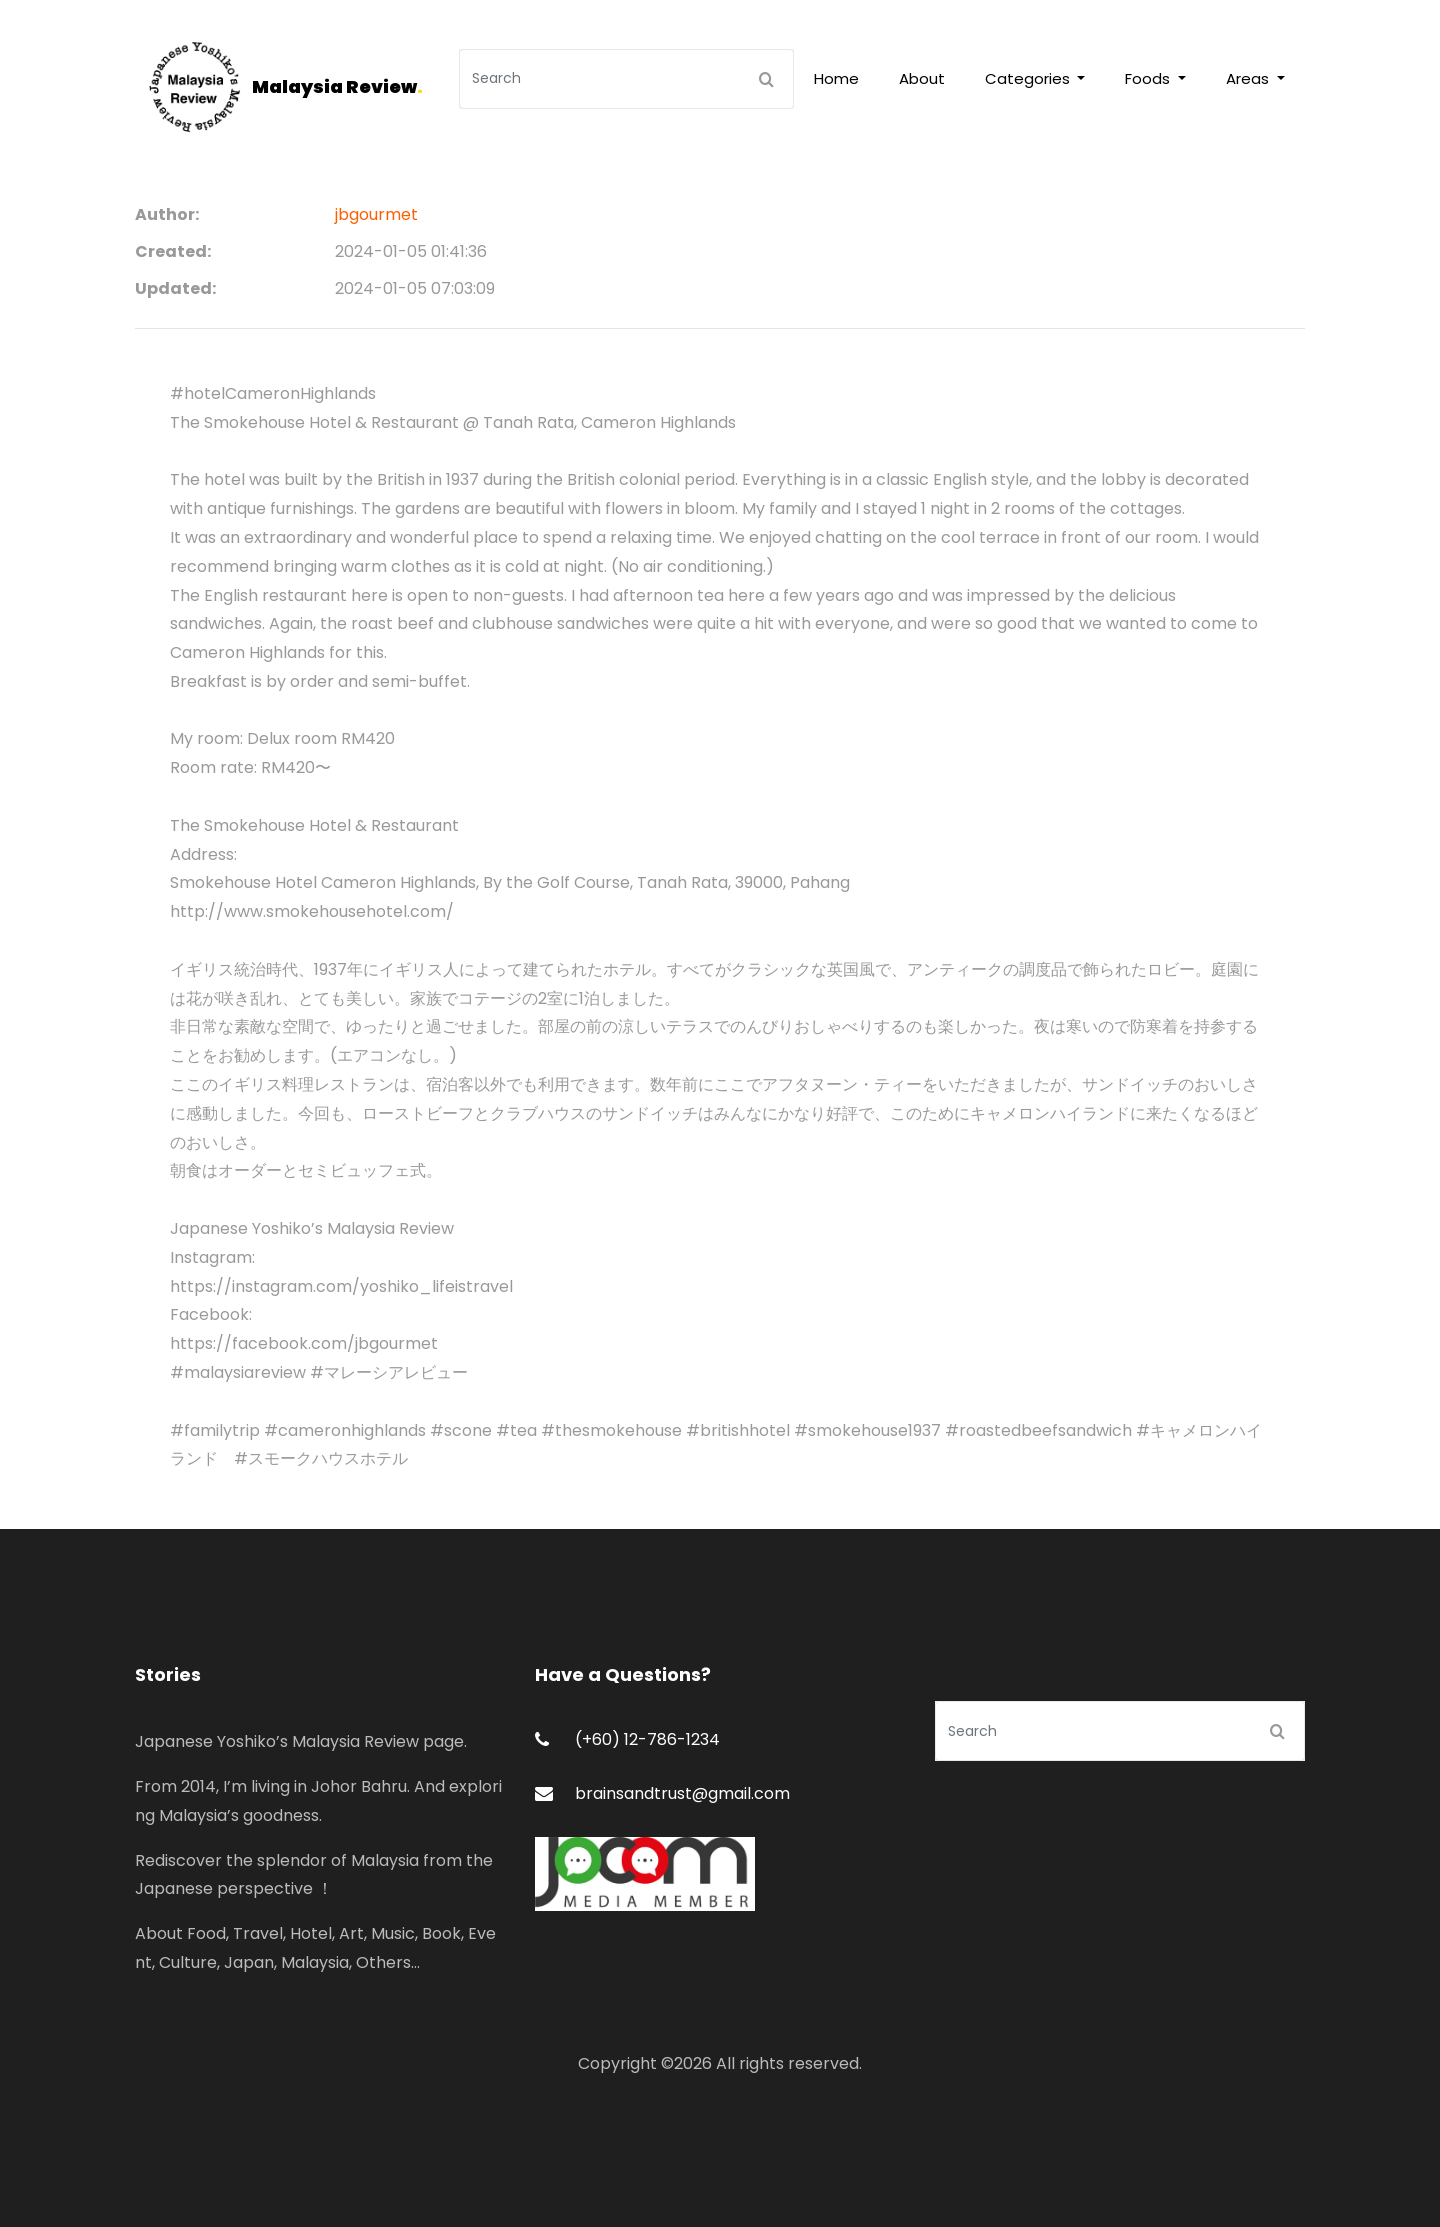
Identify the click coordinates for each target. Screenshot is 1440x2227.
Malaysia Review (337, 86)
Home (836, 78)
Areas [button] (1249, 78)
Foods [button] (1149, 78)
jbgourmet (376, 214)
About (922, 78)
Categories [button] (1029, 78)
